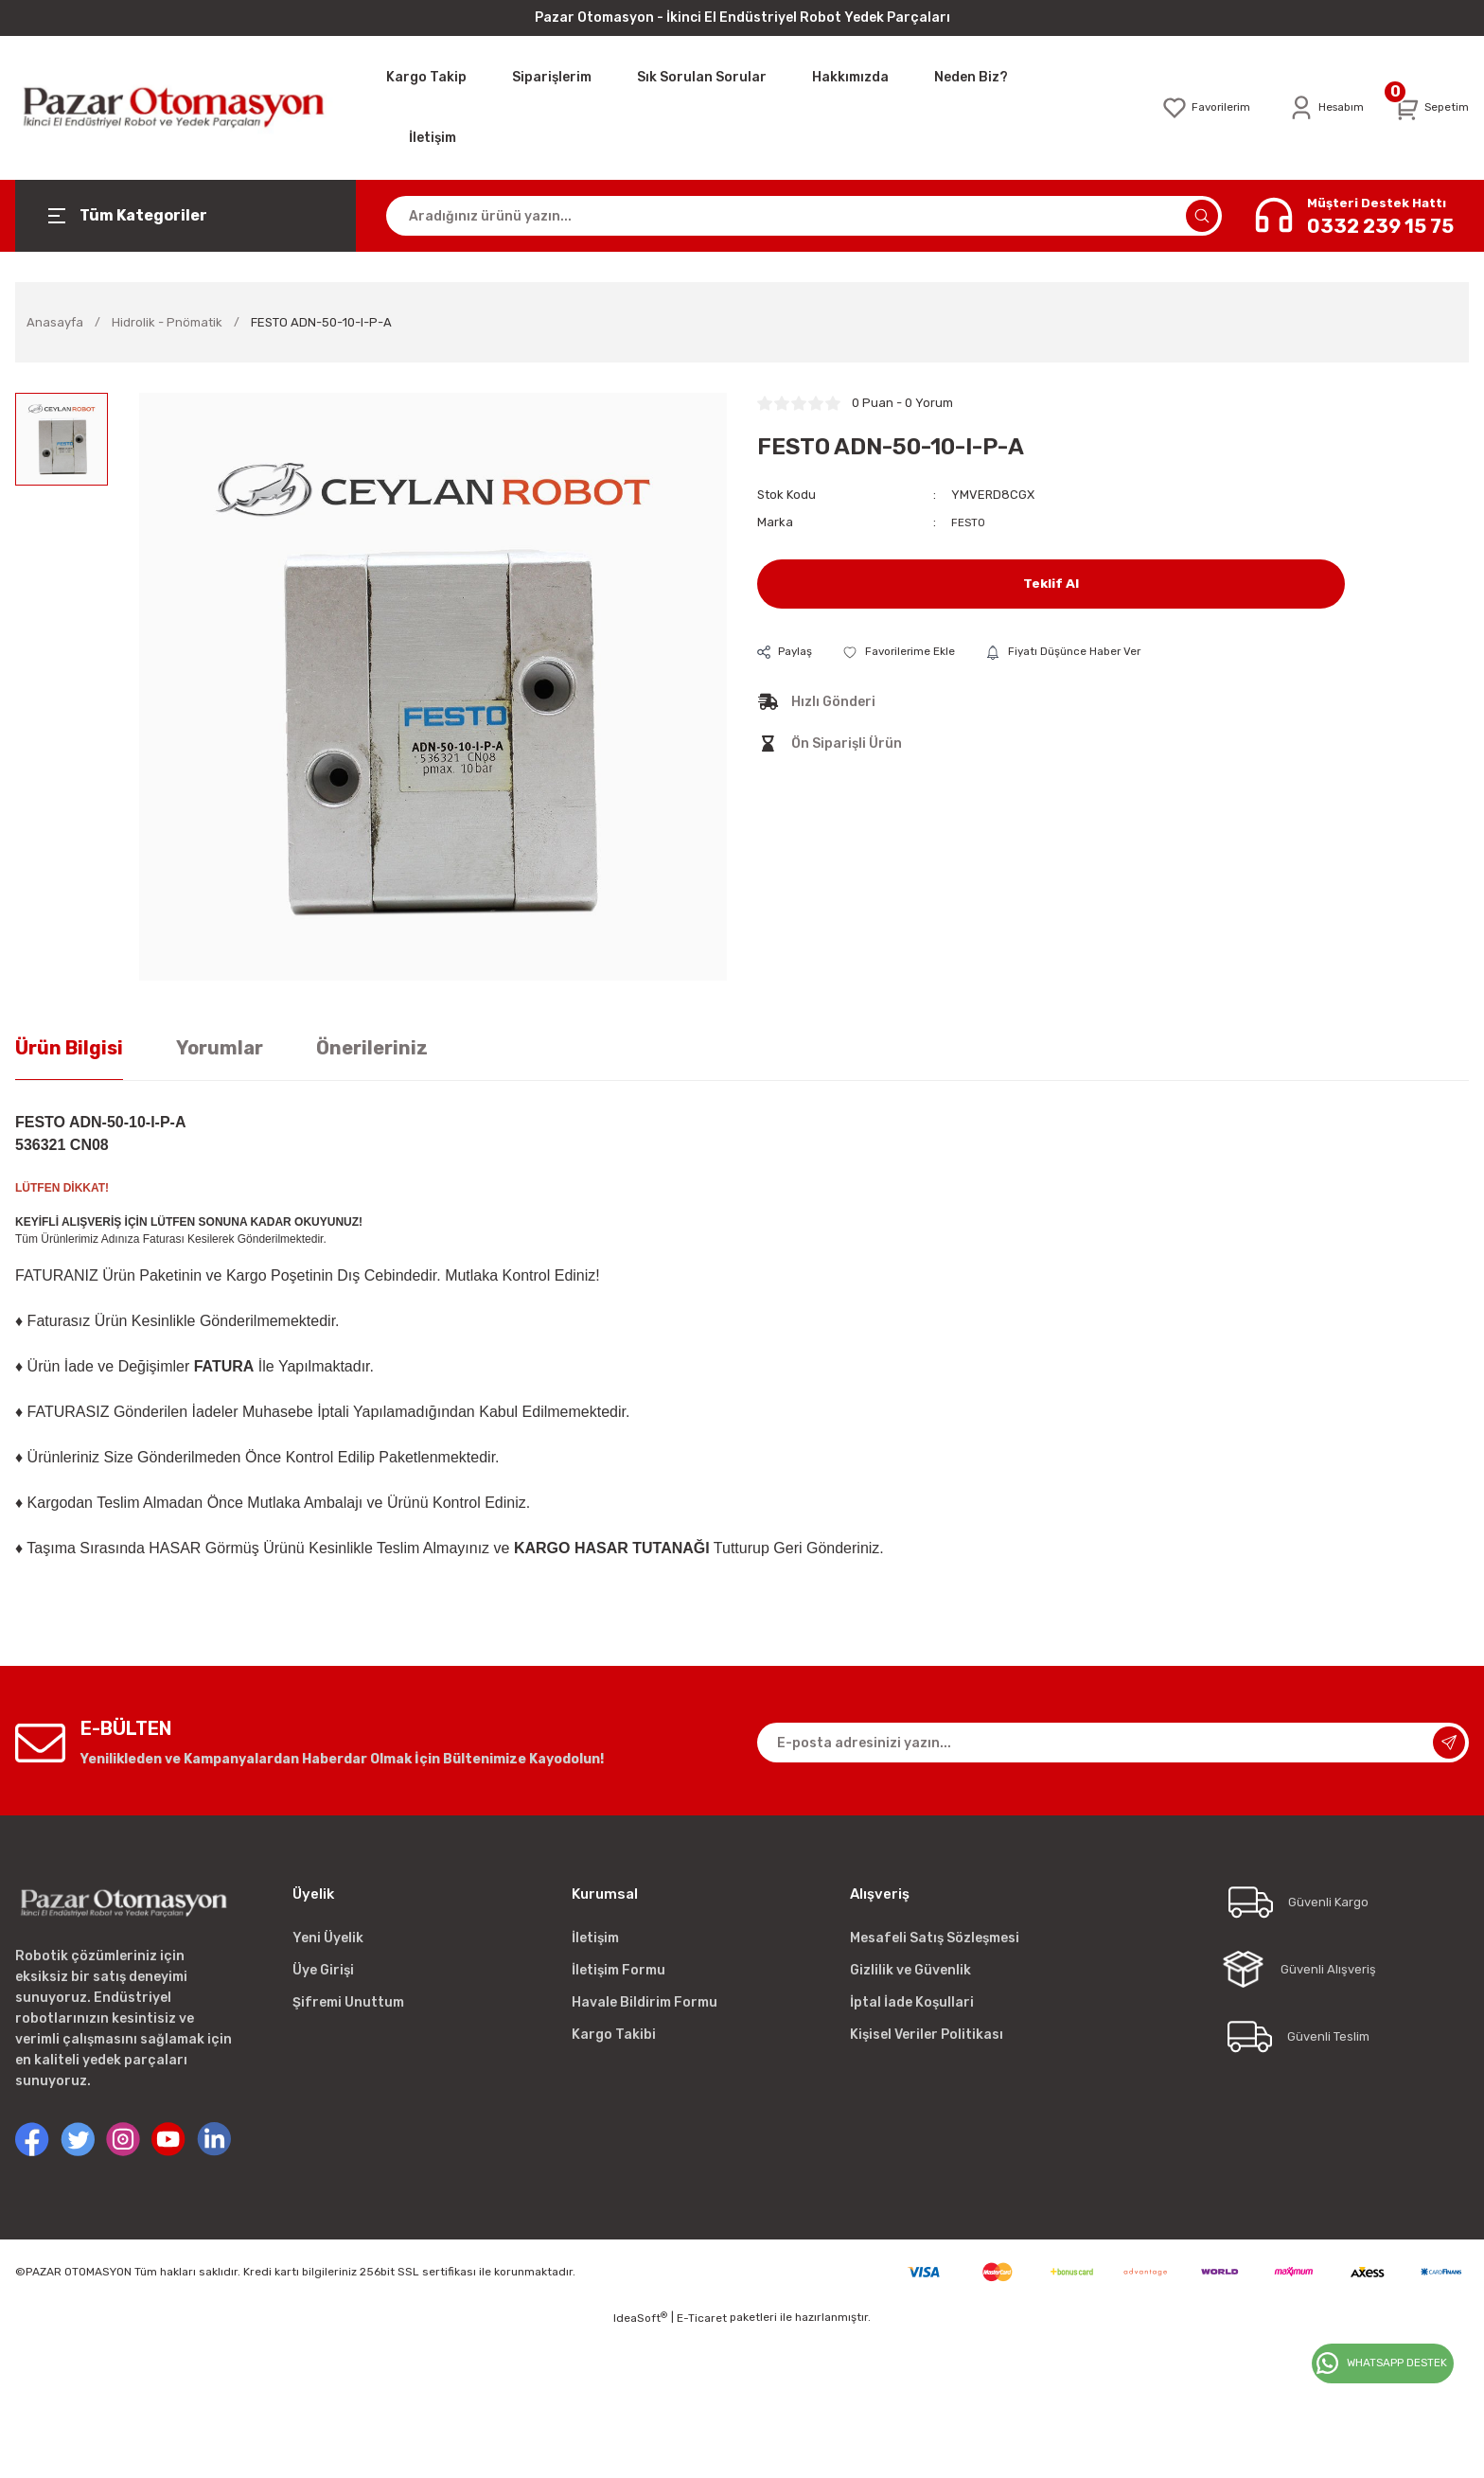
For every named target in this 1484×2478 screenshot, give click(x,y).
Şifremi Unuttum (348, 2002)
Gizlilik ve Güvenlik (910, 1970)
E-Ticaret (702, 2318)
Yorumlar (219, 1047)
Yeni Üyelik (327, 1938)
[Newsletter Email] (1113, 1742)
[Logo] (185, 107)
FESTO (969, 522)
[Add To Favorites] (909, 652)
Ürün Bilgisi (69, 1047)
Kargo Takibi (614, 2035)
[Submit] (1449, 1742)
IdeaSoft (640, 2318)
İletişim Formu (618, 1970)
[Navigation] (185, 216)
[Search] (804, 216)
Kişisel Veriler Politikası (926, 2035)
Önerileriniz (372, 1047)
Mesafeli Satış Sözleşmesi (934, 1938)
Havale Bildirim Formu (644, 2002)
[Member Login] (1319, 108)
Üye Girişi (323, 1970)
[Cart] (1429, 108)
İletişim (595, 1938)
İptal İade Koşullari (912, 2002)
